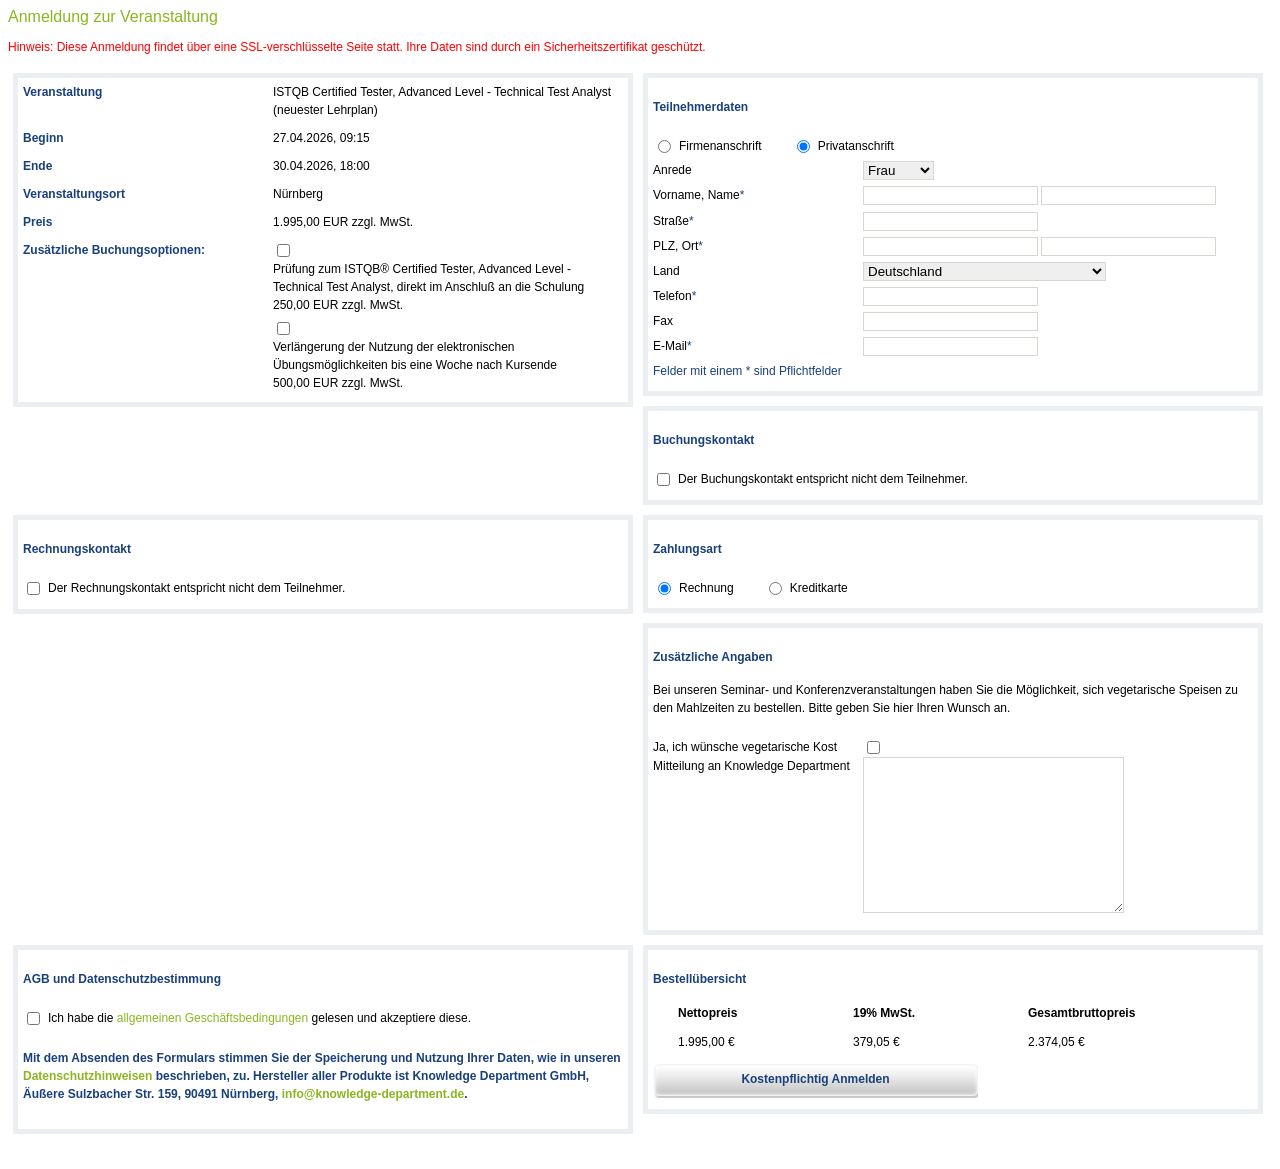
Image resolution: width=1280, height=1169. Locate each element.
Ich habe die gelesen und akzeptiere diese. (259, 1048)
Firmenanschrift (720, 146)
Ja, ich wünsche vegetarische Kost (745, 747)
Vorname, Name (698, 195)
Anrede (672, 170)
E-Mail (672, 346)
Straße (673, 221)
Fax (663, 321)
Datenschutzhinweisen (87, 1106)
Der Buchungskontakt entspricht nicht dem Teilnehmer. (823, 479)
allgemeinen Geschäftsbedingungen (212, 1048)
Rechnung (706, 588)
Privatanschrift (856, 146)
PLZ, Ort (678, 246)
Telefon (674, 296)
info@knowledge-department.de (373, 1124)
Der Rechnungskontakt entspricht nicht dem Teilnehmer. (196, 588)
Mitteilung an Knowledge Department (751, 766)
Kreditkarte (819, 588)
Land (666, 271)
